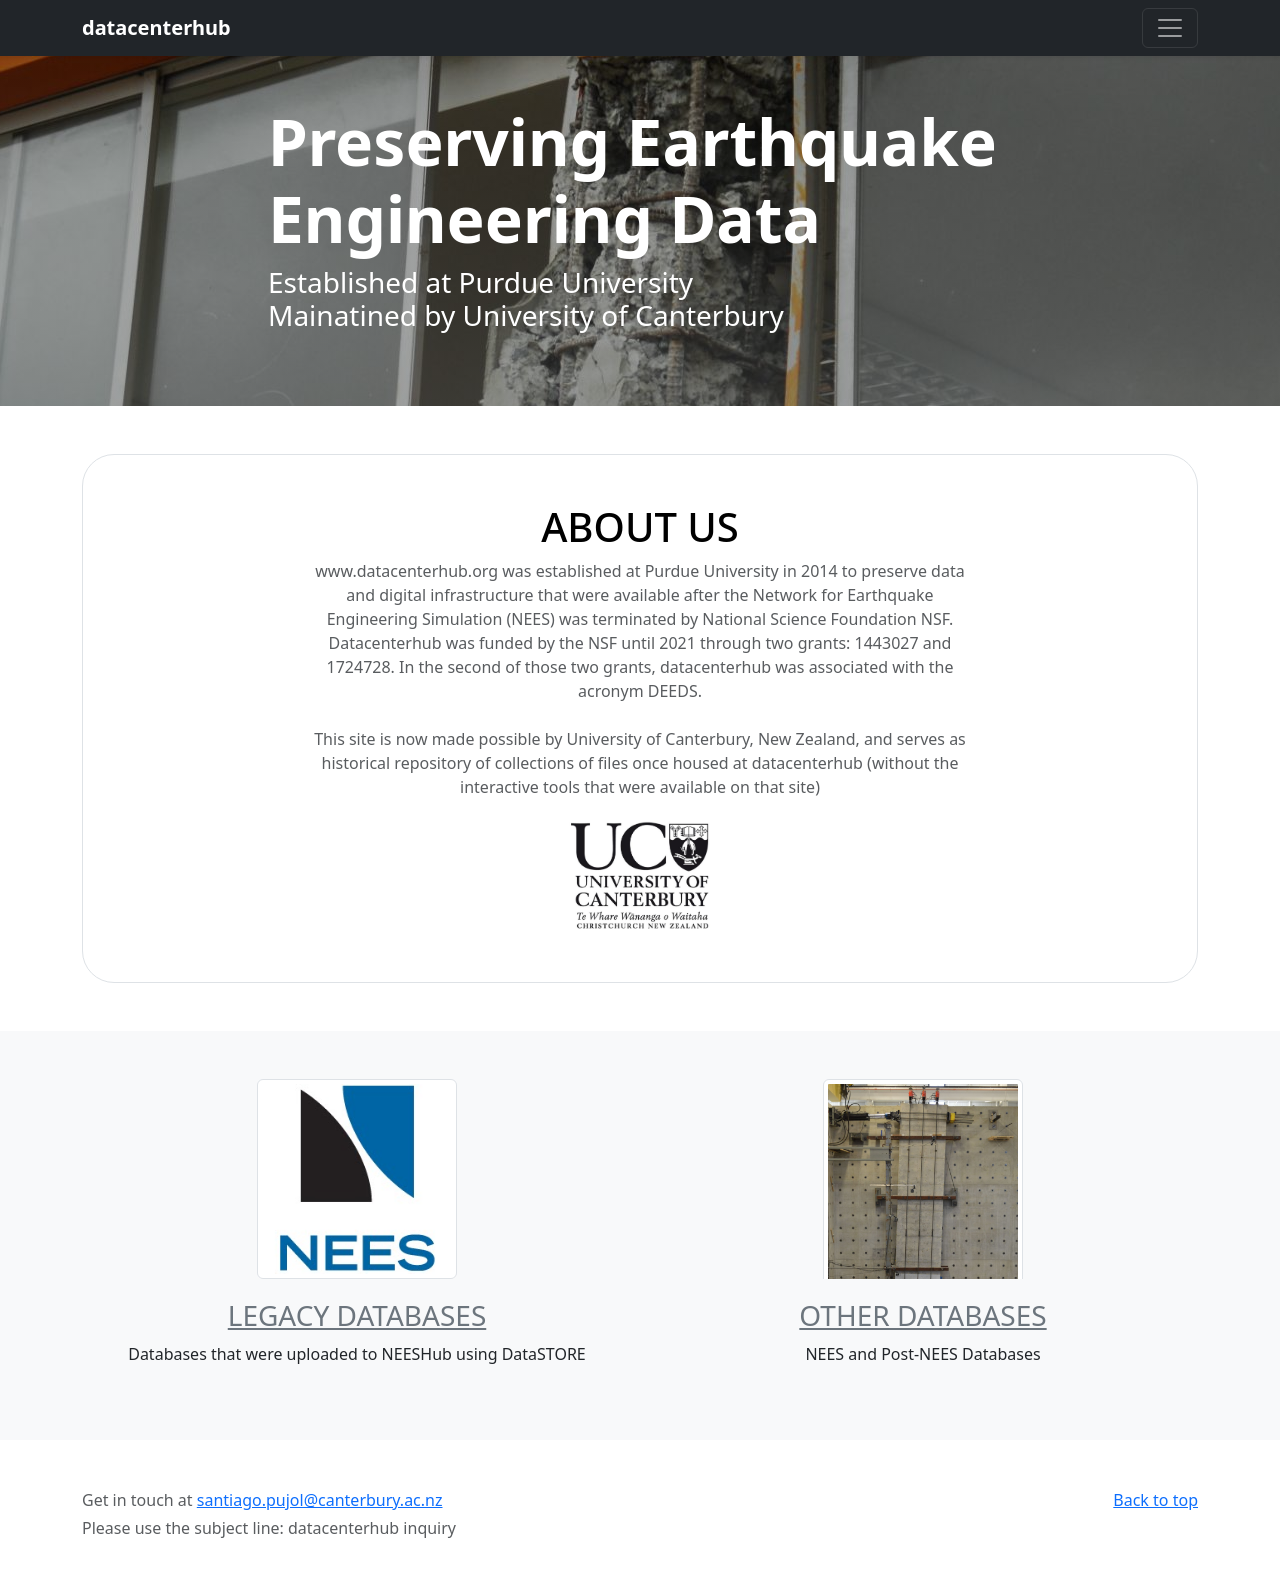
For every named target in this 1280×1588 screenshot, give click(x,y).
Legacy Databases (357, 1315)
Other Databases (922, 1315)
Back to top (1155, 1500)
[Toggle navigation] (1170, 28)
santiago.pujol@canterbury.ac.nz (320, 1500)
